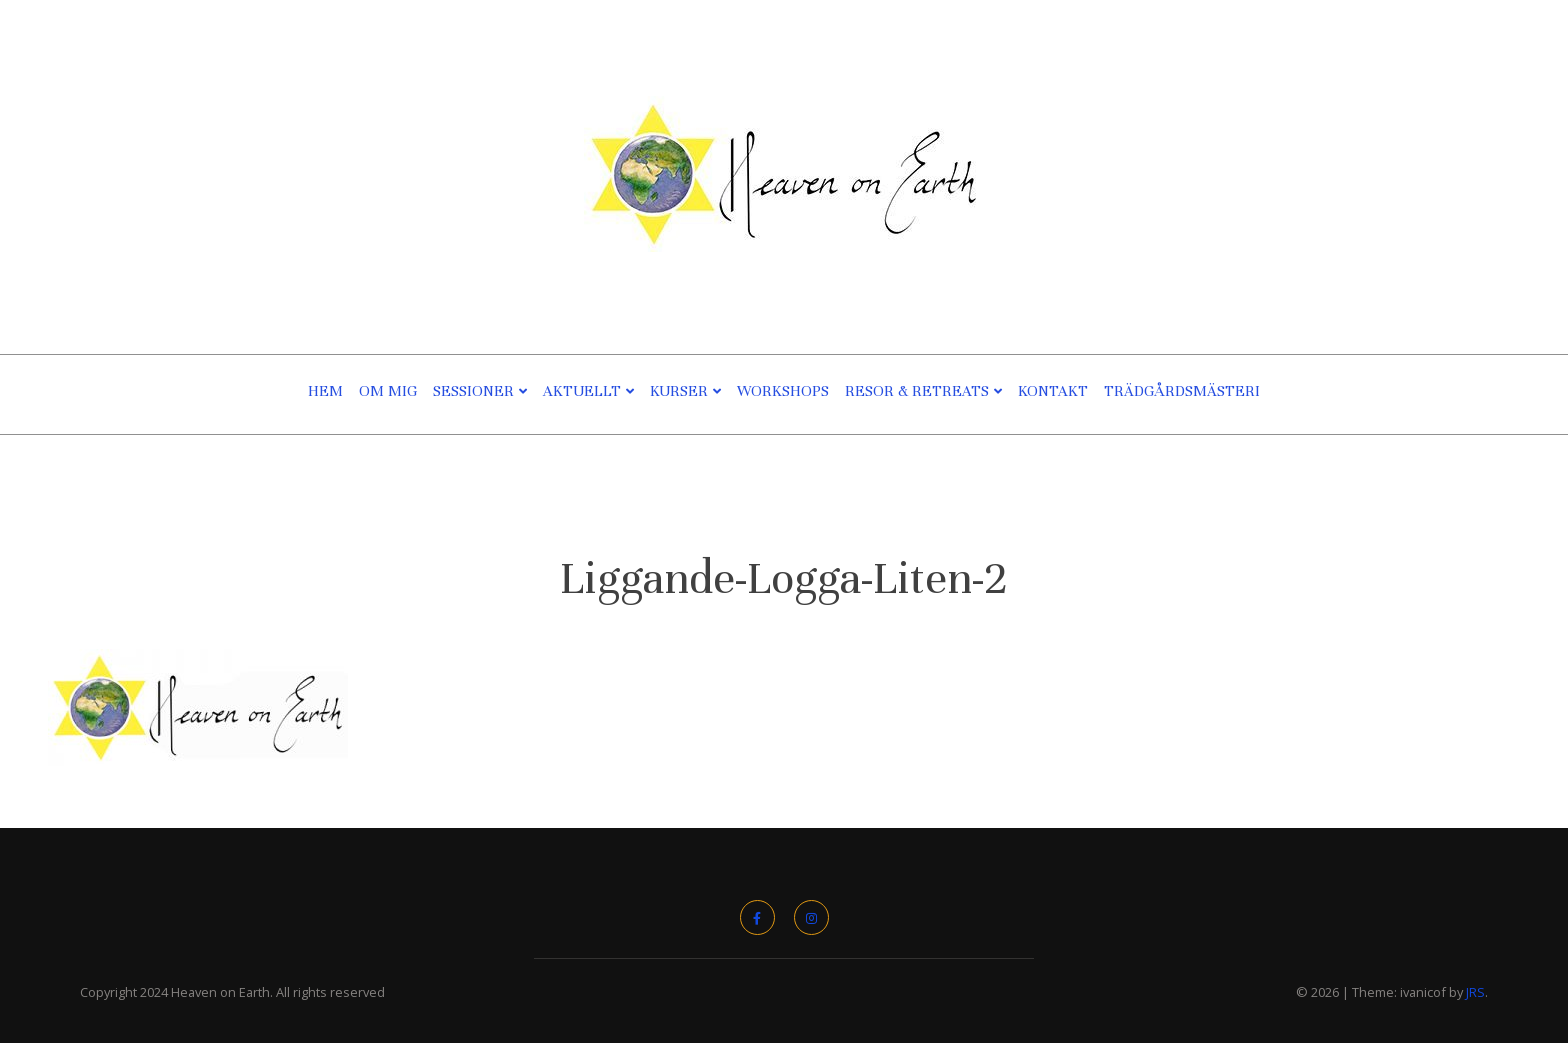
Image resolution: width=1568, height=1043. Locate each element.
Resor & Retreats (917, 391)
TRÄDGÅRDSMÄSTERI (1182, 391)
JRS (1475, 992)
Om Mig (388, 391)
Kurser (679, 391)
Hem (325, 391)
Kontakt (1053, 391)
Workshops (783, 391)
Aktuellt (582, 391)
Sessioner (473, 391)
